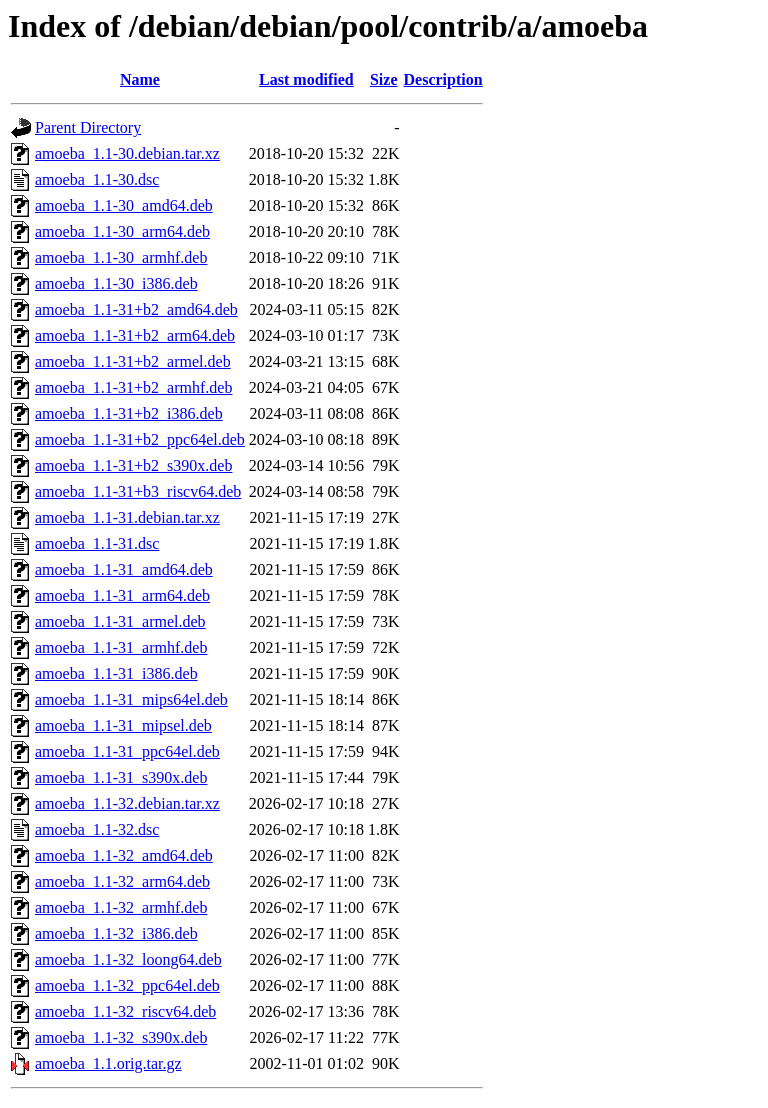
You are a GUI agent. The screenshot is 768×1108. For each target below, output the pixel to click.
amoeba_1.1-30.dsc (97, 179)
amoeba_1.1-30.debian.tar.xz (127, 153)
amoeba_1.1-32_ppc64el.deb (127, 985)
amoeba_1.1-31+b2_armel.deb (133, 361)
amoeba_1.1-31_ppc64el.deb (127, 751)
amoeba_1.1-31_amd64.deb (124, 569)
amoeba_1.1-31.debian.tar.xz (127, 517)
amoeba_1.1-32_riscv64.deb (125, 1011)
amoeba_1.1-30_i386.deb (116, 283)
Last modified (306, 79)
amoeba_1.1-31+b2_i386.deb (129, 413)
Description (443, 79)
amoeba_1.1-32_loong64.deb (128, 959)
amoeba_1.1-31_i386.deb (116, 673)
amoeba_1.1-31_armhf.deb (121, 647)
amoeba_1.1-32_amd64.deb (124, 855)
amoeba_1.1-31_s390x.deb (121, 777)
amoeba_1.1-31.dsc (97, 543)
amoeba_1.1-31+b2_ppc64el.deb (140, 439)
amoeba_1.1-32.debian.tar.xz (127, 803)
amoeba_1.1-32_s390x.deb (121, 1037)
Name (140, 79)
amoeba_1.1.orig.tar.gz (108, 1063)
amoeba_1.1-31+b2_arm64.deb (135, 335)
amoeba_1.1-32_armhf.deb (121, 907)
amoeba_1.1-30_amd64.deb (124, 205)
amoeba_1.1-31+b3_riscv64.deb (138, 491)
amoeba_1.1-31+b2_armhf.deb (133, 387)
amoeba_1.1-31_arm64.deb (122, 595)
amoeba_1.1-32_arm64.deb (122, 881)
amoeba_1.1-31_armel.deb (120, 621)
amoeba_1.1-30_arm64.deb (122, 231)
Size (384, 79)
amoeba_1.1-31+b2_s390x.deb (133, 465)
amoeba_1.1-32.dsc (97, 829)
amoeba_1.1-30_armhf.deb (121, 257)
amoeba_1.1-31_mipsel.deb (123, 725)
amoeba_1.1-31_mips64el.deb (131, 699)
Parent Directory (88, 127)
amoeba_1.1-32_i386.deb (116, 933)
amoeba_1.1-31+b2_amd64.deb (136, 309)
